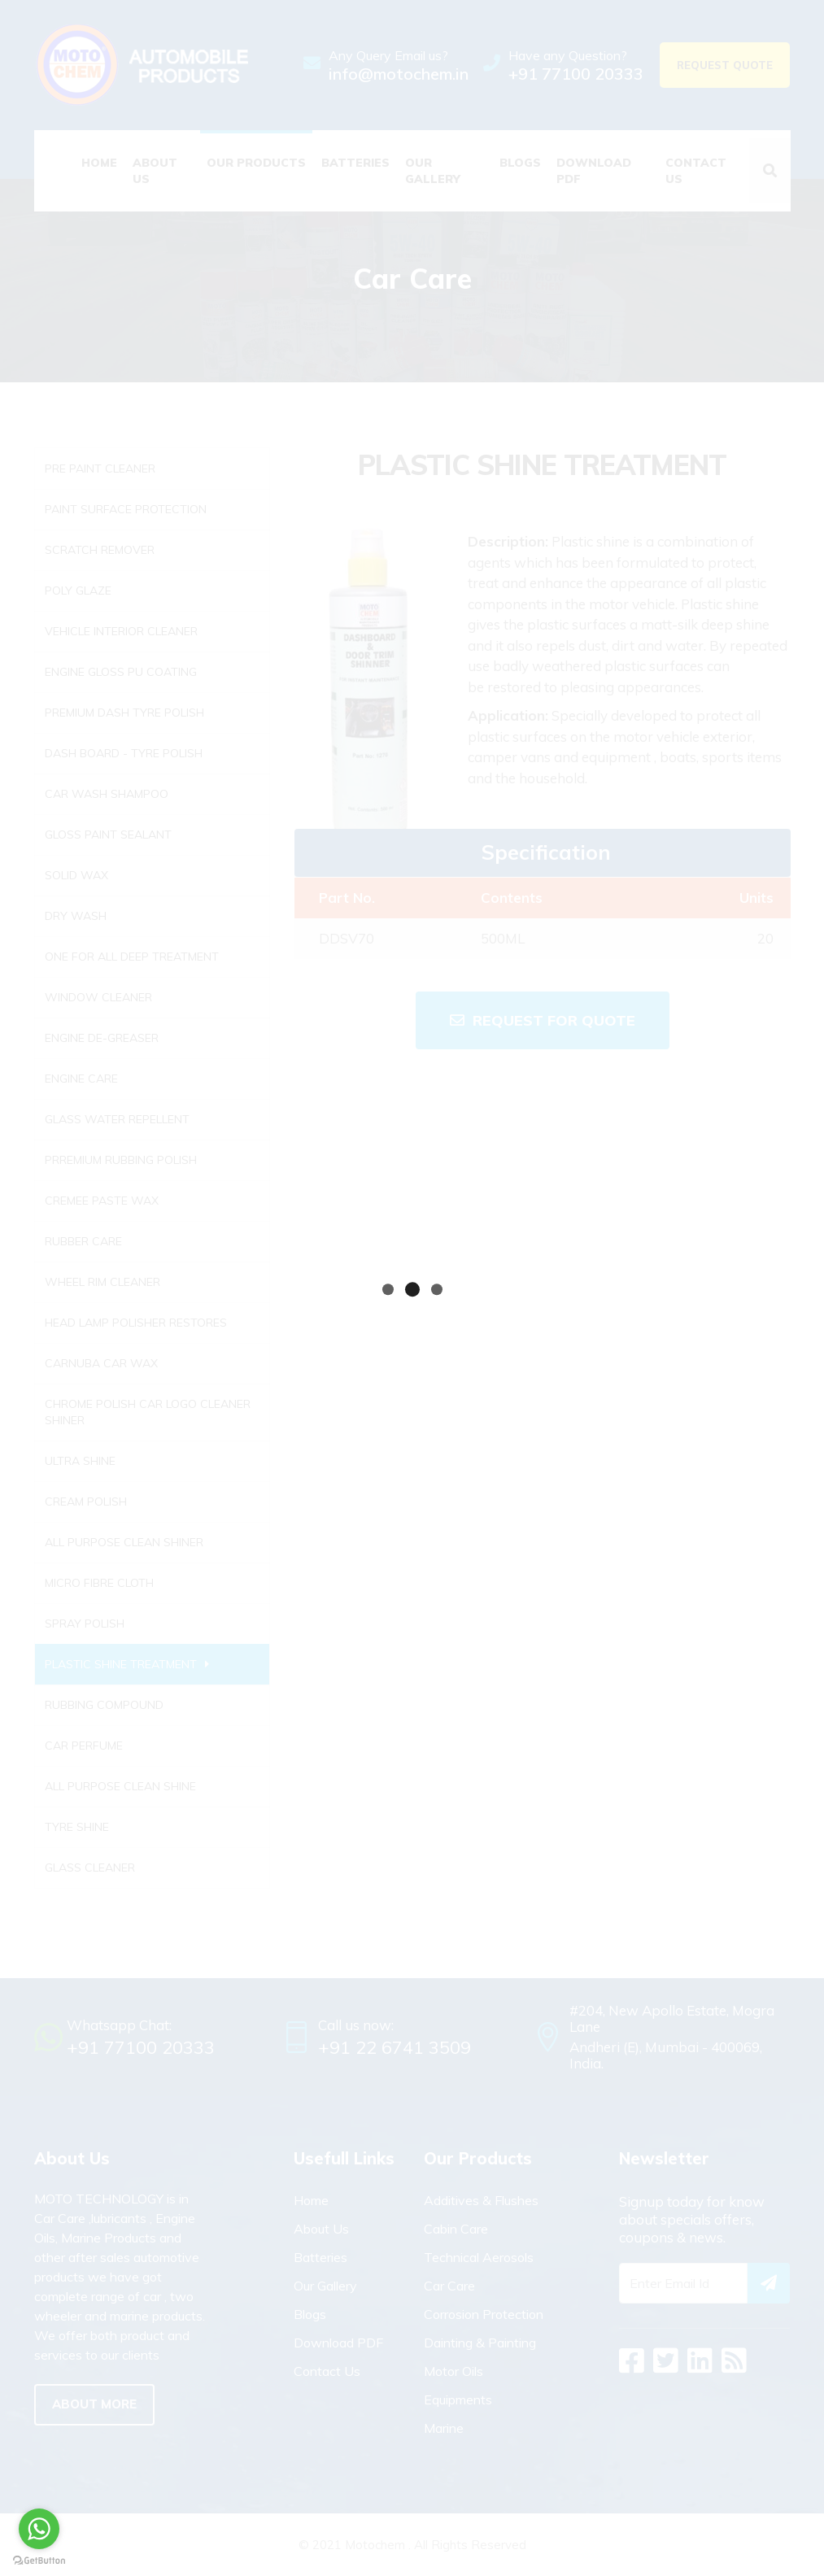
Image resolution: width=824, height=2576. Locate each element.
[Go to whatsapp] (39, 2528)
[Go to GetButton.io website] (39, 2560)
